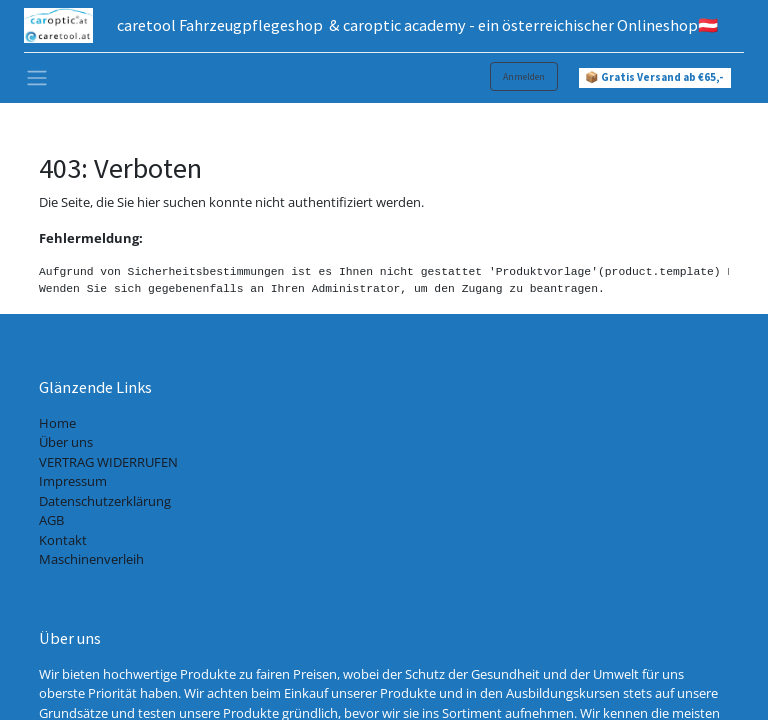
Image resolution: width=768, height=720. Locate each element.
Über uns (66, 442)
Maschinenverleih (91, 559)
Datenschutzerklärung (105, 501)
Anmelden (524, 76)
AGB (51, 520)
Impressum (73, 481)
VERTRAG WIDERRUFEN (108, 462)
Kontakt (63, 540)
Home (57, 423)
